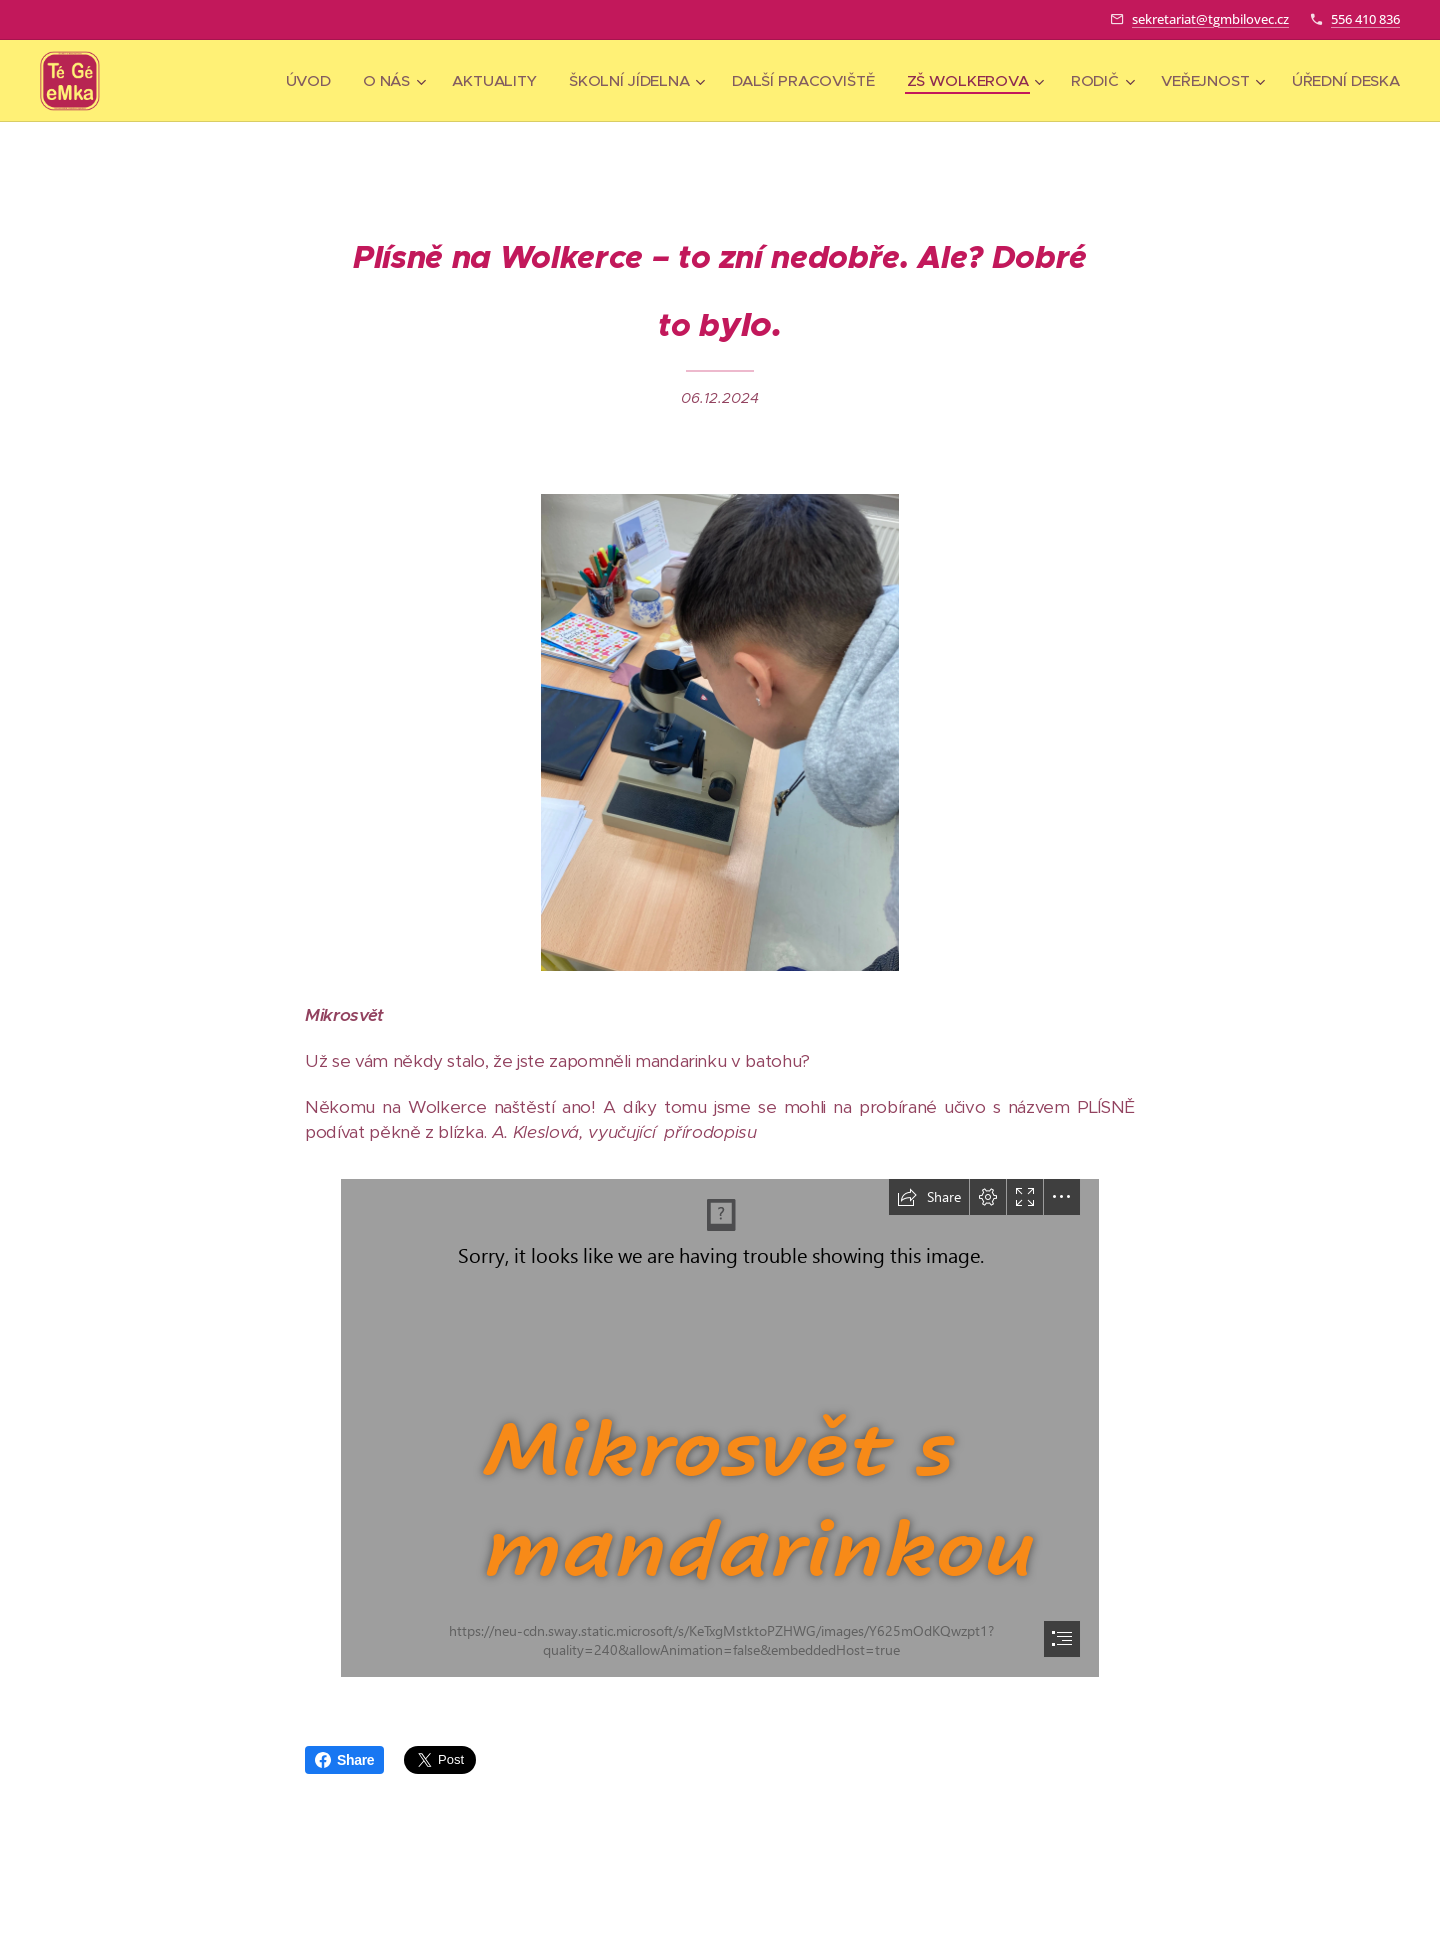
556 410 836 (1365, 19)
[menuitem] (301, 81)
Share (344, 1760)
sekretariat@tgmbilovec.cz (1210, 19)
